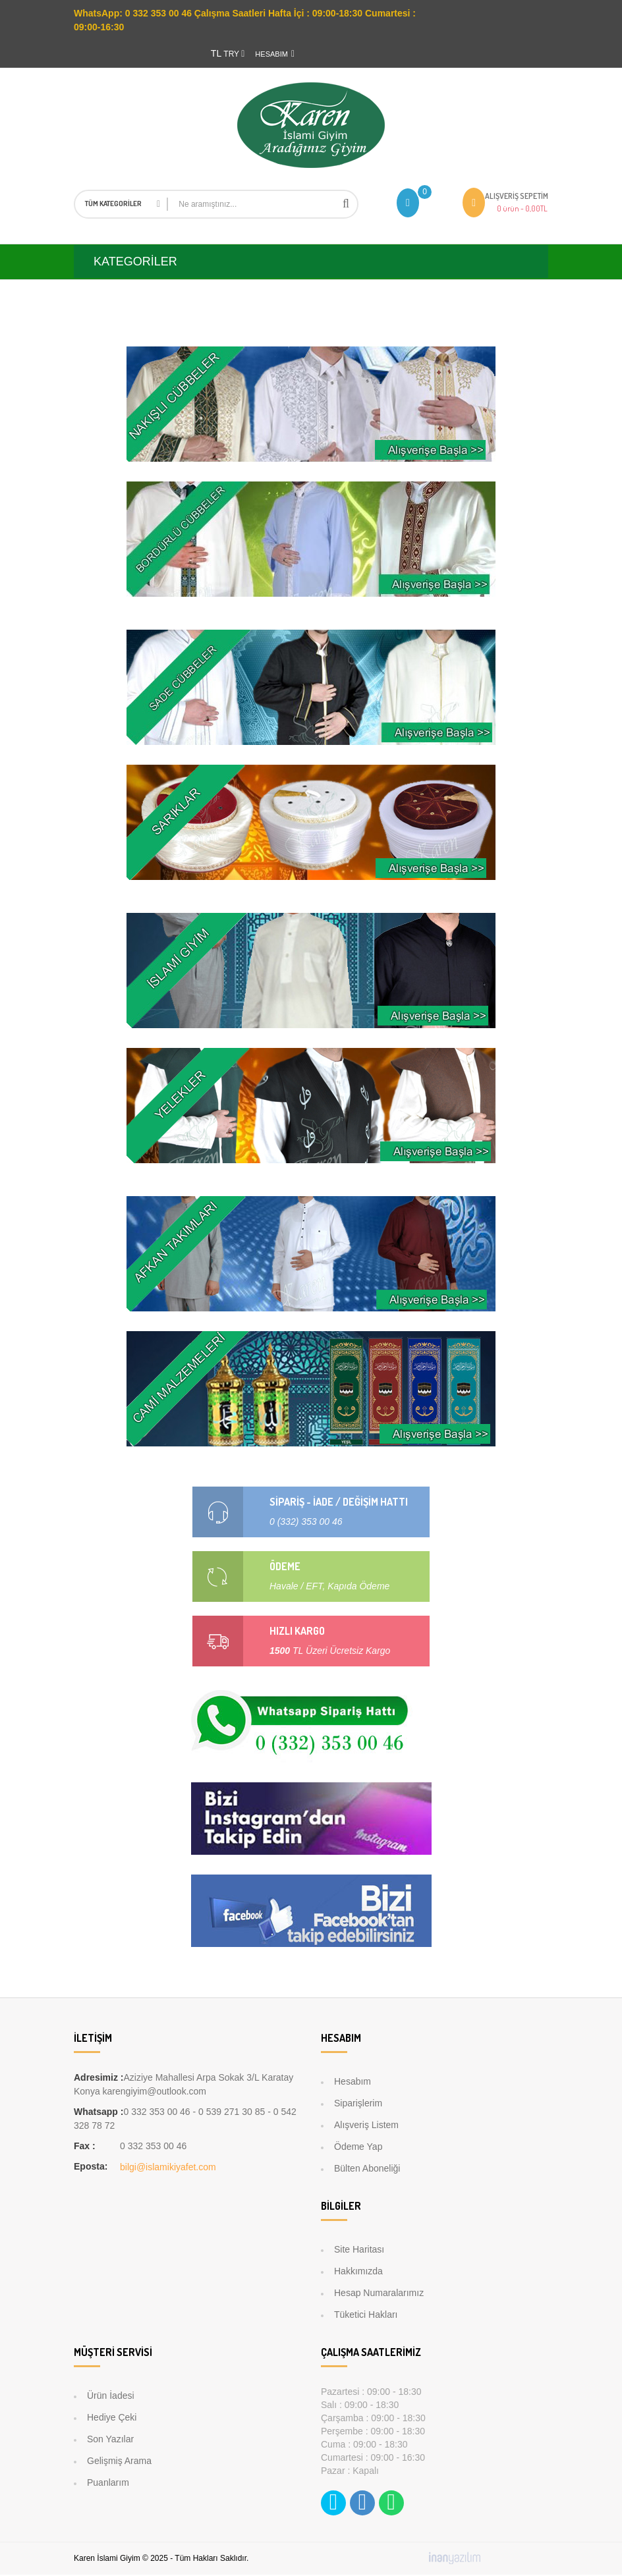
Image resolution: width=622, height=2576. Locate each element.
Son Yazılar (110, 2440)
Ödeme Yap (358, 2148)
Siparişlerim (358, 2104)
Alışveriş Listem (366, 2126)
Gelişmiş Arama (119, 2462)
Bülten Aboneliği (367, 2169)
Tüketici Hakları (365, 2316)
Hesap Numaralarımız (379, 2294)
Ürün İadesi (110, 2397)
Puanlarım (108, 2484)
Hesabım (352, 2082)
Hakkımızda (358, 2272)
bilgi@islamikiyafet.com (168, 2168)
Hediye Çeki (111, 2418)
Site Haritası (359, 2250)
